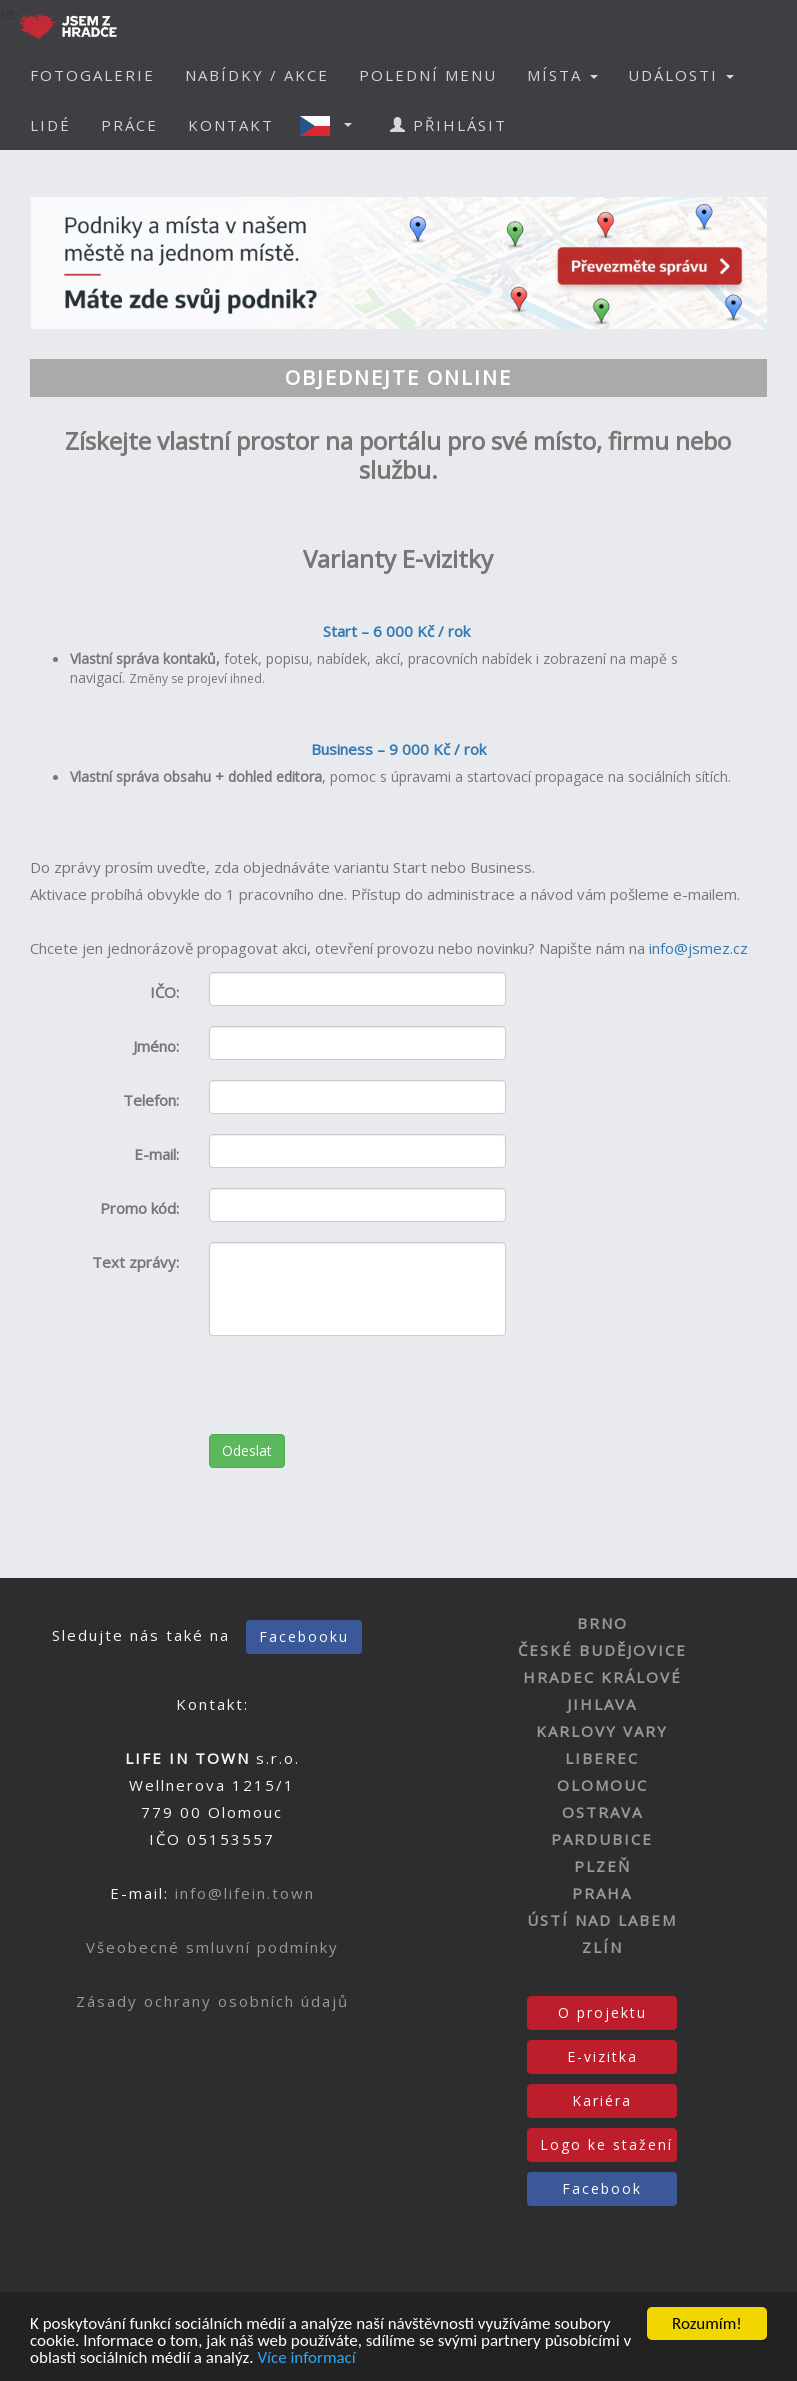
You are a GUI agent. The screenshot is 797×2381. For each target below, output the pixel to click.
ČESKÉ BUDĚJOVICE (602, 1650)
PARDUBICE (602, 1839)
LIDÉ (50, 125)
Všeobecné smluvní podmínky (212, 1947)
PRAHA (602, 1893)
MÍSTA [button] (562, 75)
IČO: (164, 992)
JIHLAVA (602, 1704)
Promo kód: (139, 1208)
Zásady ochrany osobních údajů (212, 2001)
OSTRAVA (602, 1812)
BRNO (602, 1623)
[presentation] (361, 1395)
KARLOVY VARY (602, 1731)
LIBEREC (602, 1758)
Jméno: (156, 1046)
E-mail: (156, 1154)
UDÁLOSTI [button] (681, 75)
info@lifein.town (245, 1893)
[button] (332, 125)
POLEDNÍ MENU (428, 75)
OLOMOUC (602, 1785)
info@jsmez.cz (698, 948)
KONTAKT (231, 125)
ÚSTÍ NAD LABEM (602, 1920)
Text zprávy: (135, 1262)
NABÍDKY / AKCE (257, 75)
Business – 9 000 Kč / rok (398, 749)
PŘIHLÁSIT (448, 125)
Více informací (306, 2359)
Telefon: (151, 1100)
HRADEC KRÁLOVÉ (602, 1677)
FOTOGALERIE (92, 75)
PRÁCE (129, 125)
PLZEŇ (602, 1866)
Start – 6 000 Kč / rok (398, 631)
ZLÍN (602, 1947)
